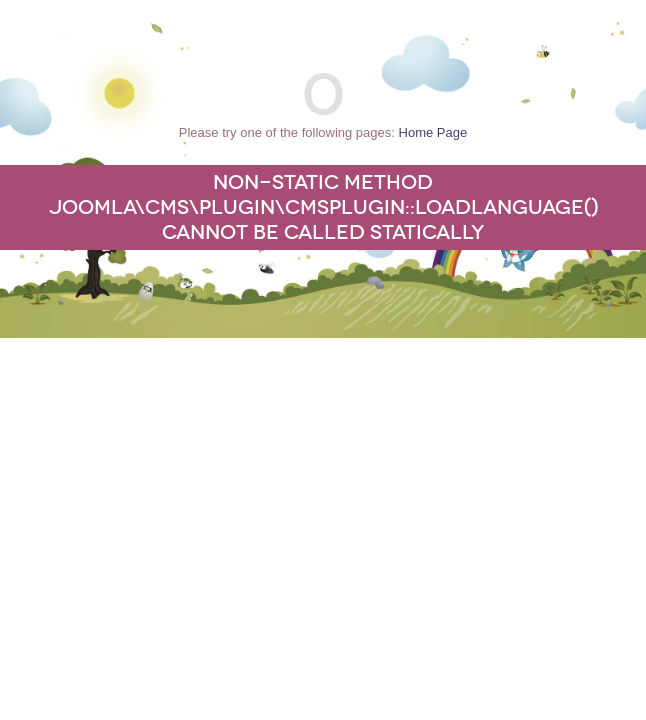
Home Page (433, 132)
